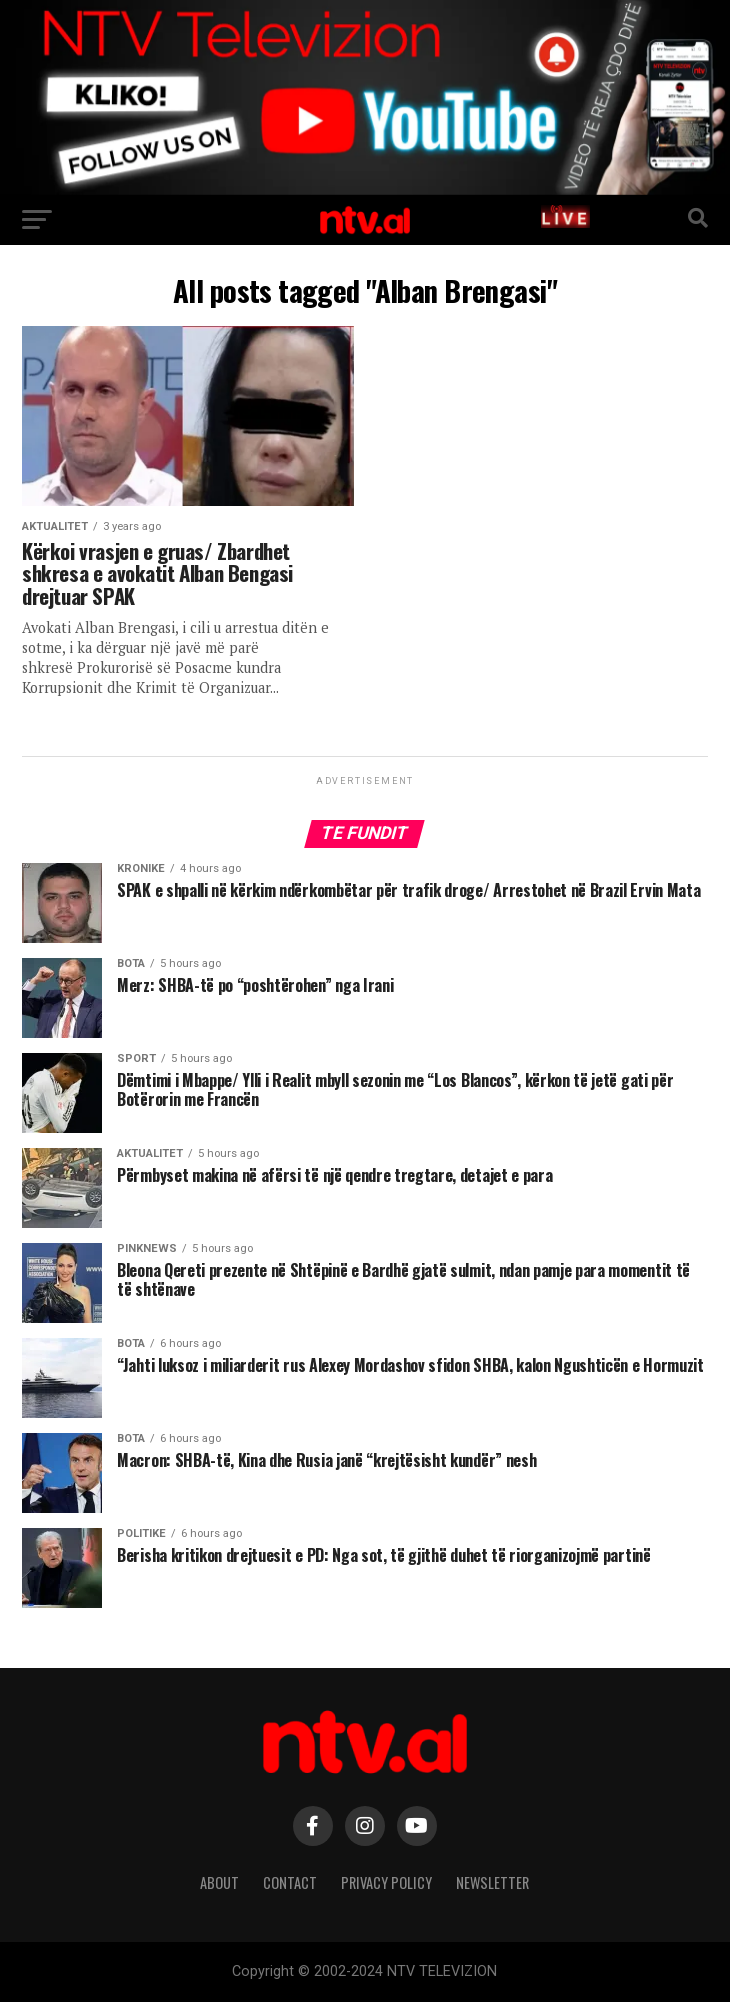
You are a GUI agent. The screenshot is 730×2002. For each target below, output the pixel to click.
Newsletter (492, 1882)
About (219, 1882)
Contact (290, 1882)
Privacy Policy (386, 1882)
